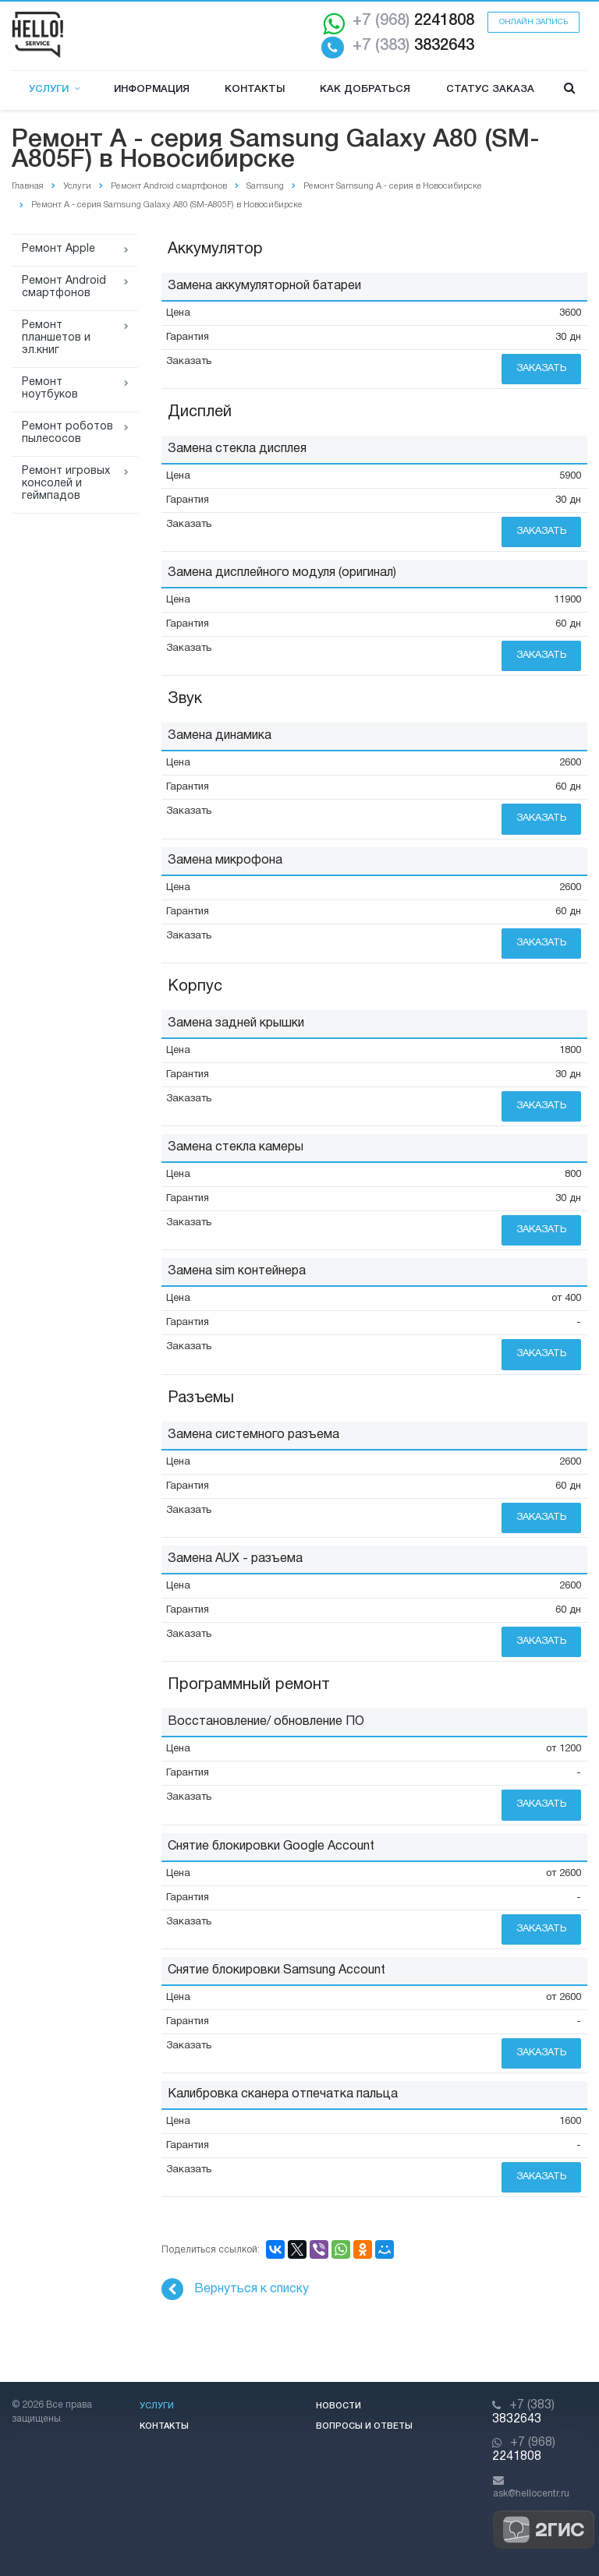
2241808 (413, 21)
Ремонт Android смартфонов (64, 287)
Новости (338, 2406)
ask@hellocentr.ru (531, 2493)
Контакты (255, 89)
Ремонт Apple (58, 249)
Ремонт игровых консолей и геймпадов (66, 483)
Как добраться (365, 89)
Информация (152, 89)
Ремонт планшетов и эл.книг (56, 337)
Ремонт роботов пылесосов (67, 433)
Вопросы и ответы (364, 2426)
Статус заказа (490, 89)
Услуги (54, 89)
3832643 (413, 46)
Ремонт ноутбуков (50, 388)
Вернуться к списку (235, 2289)
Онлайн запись (533, 22)
